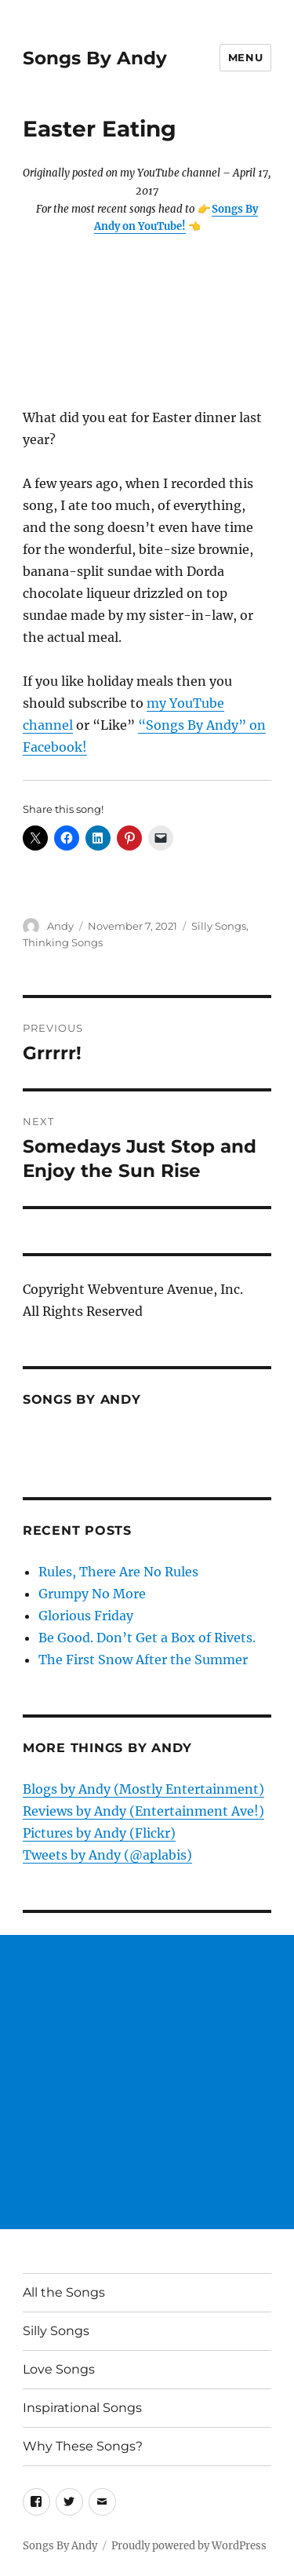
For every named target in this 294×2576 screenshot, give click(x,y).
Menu (245, 57)
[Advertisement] (147, 2082)
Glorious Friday (85, 1615)
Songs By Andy (95, 58)
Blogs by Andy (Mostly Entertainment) (143, 1789)
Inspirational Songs (82, 2407)
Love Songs (59, 2369)
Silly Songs (218, 926)
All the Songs (64, 2292)
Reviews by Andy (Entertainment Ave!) (143, 1811)
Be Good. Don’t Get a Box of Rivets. (147, 1637)
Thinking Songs (63, 942)
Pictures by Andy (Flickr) (99, 1833)
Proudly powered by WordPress (189, 2545)
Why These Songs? (83, 2446)
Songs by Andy (82, 1399)
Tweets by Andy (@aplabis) (107, 1855)
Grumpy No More (92, 1593)
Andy (60, 926)
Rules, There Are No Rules (118, 1571)
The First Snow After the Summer (143, 1659)
